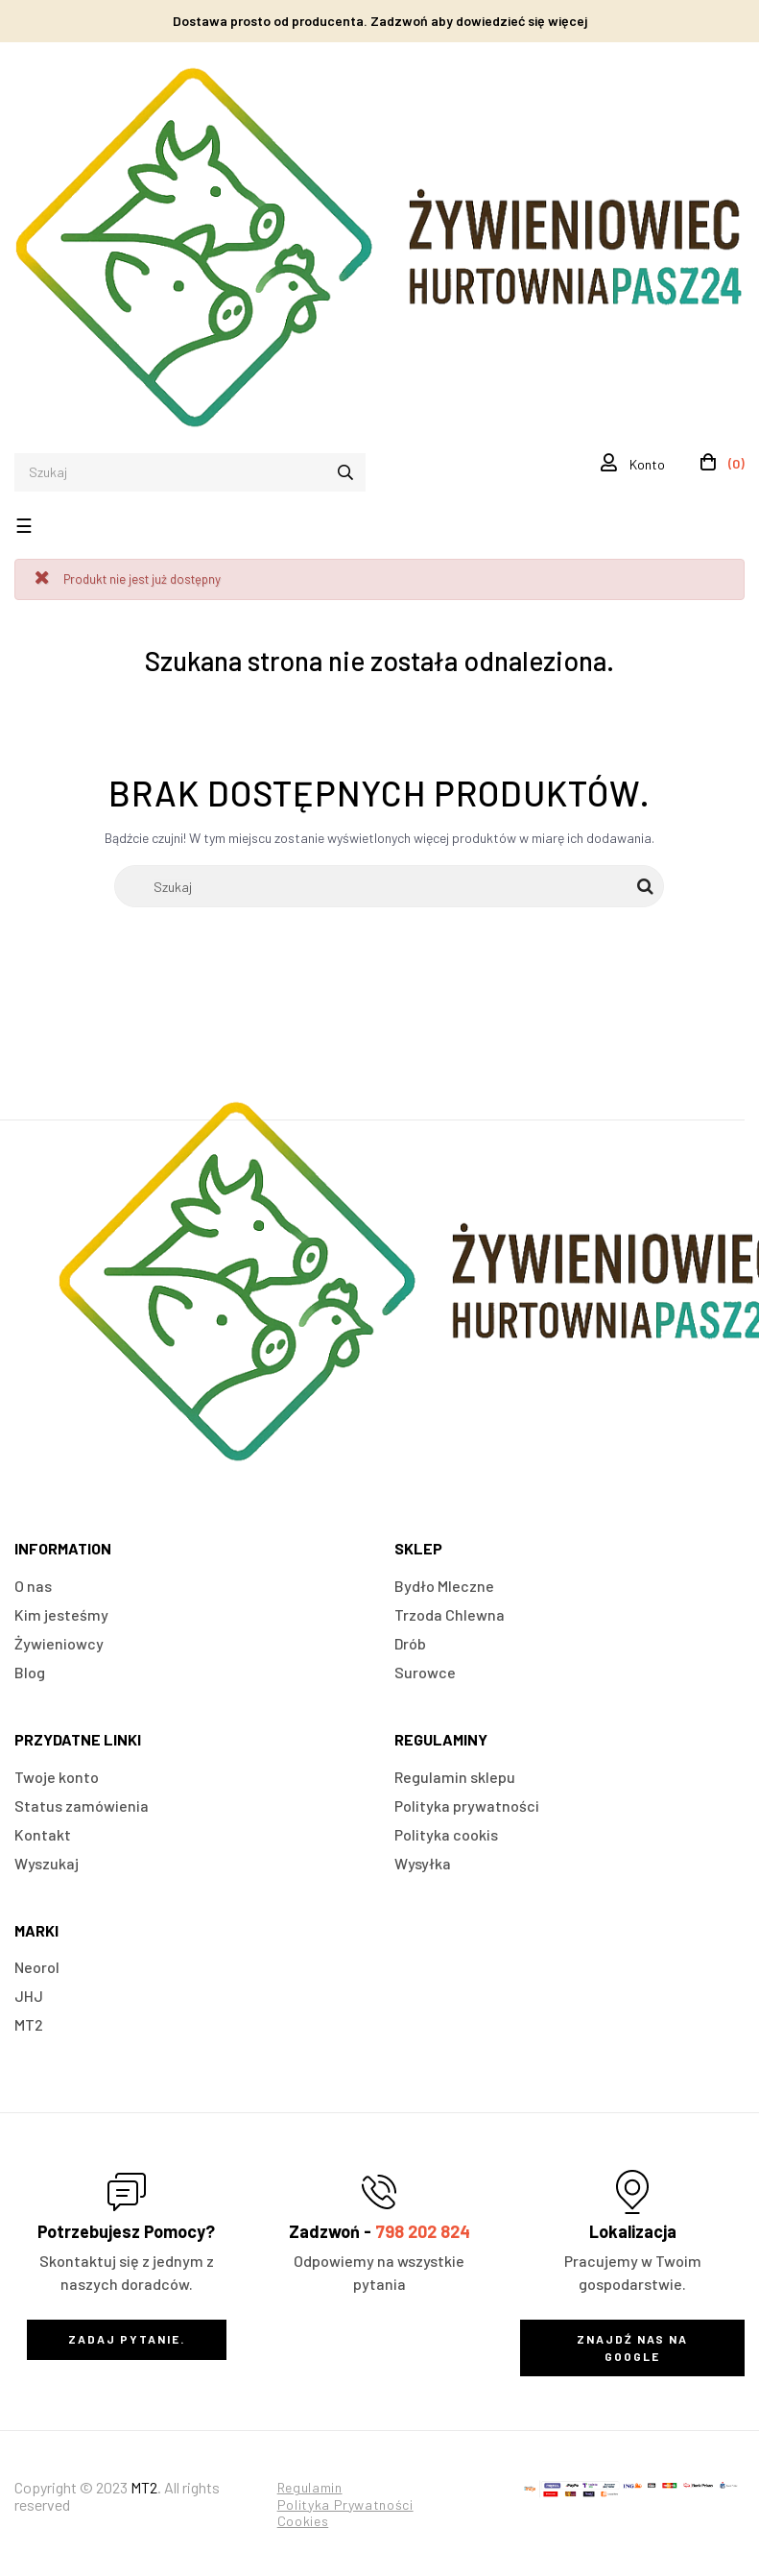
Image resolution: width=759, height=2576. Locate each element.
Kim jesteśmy (61, 1614)
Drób (410, 1643)
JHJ (28, 1995)
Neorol (36, 1967)
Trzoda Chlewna (449, 1614)
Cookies (303, 2521)
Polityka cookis (446, 1834)
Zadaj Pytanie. (126, 2339)
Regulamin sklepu (454, 1777)
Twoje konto (56, 1777)
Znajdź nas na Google (632, 2347)
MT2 (28, 2024)
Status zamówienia (81, 1805)
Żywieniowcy (59, 1643)
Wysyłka (422, 1863)
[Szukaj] (389, 886)
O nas (33, 1586)
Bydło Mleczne (444, 1586)
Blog (29, 1672)
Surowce (425, 1672)
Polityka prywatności (466, 1805)
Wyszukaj (46, 1863)
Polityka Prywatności (345, 2504)
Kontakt (42, 1834)
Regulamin (310, 2487)
